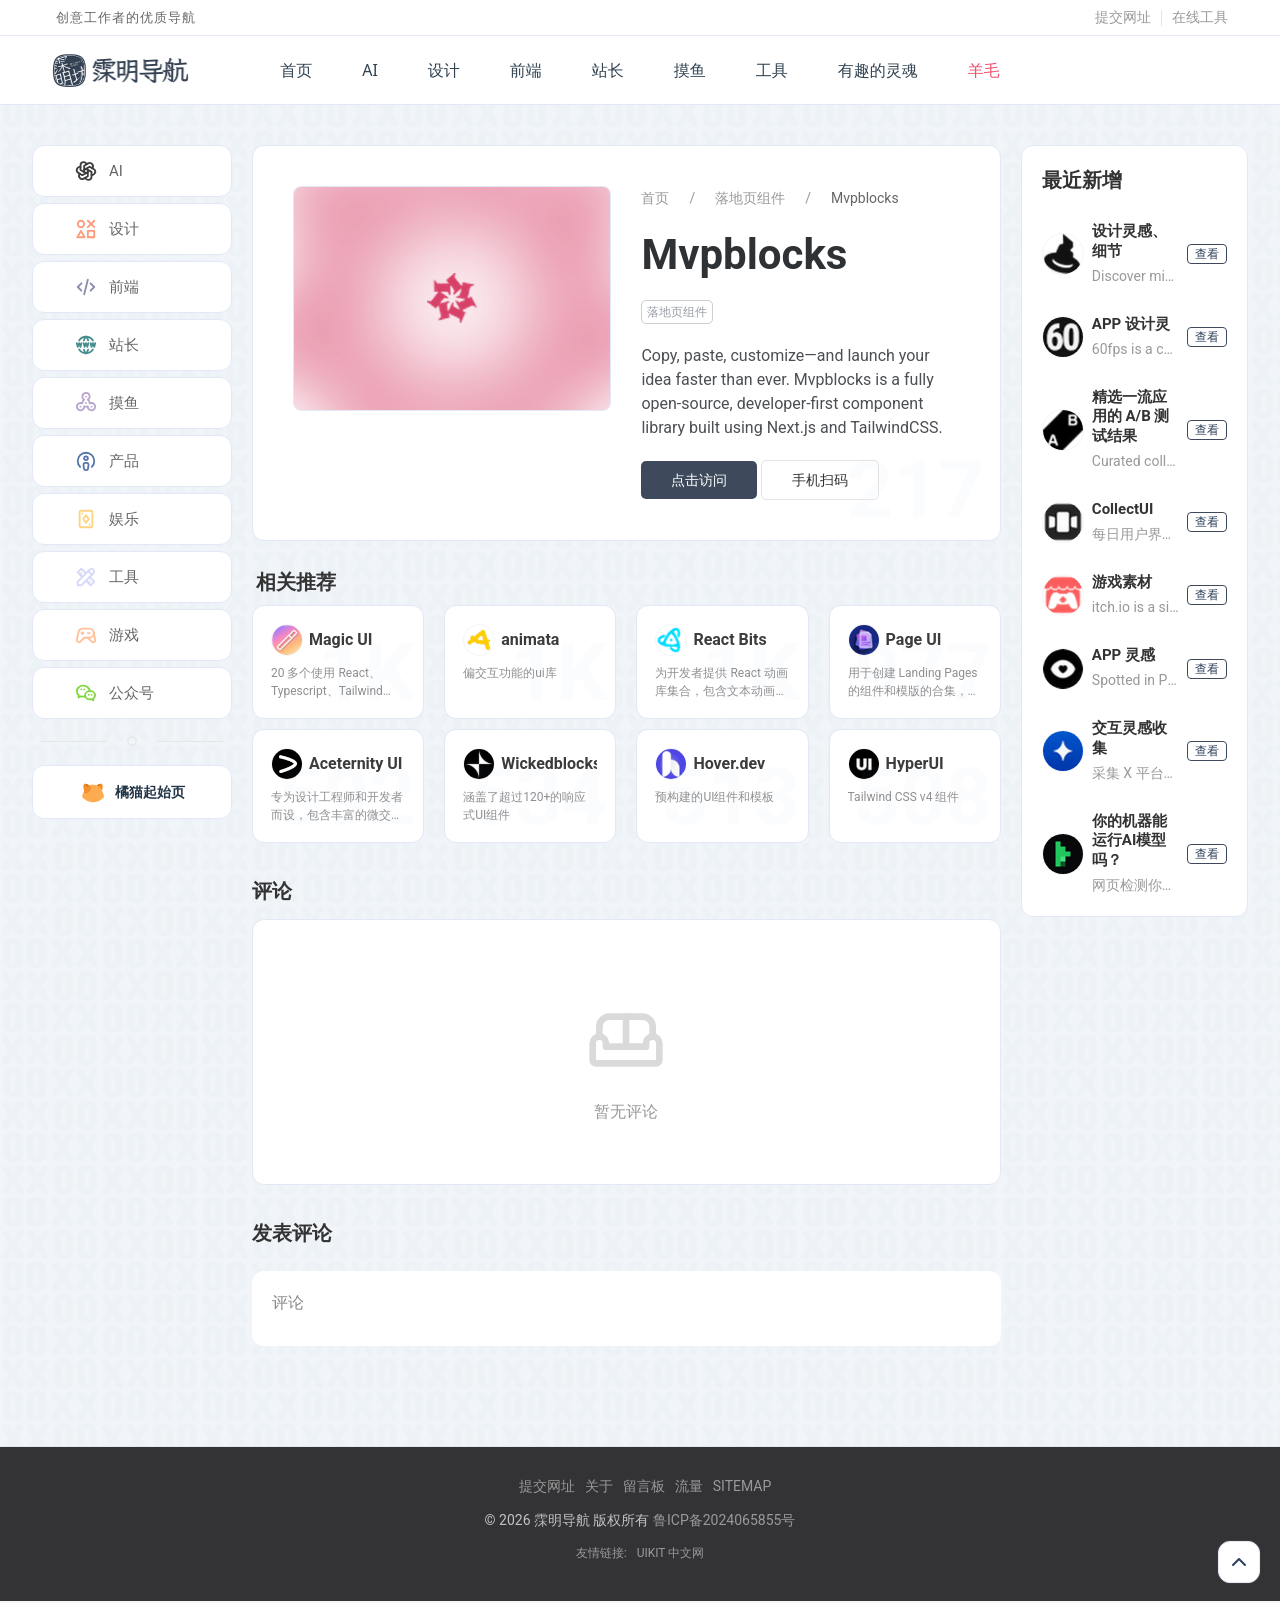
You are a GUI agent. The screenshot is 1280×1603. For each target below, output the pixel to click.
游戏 (106, 635)
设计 (444, 70)
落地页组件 (750, 198)
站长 (608, 70)
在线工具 (1200, 17)
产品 (106, 461)
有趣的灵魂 (878, 70)
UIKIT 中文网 (671, 1555)
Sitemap (742, 1488)
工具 (772, 70)
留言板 (644, 1488)
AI (370, 70)
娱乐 (106, 519)
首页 (296, 70)
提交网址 (1123, 17)
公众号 (113, 693)
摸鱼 (690, 70)
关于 (599, 1488)
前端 (526, 70)
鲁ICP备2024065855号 (724, 1522)
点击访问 (699, 480)
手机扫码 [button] (820, 480)
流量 (689, 1488)
